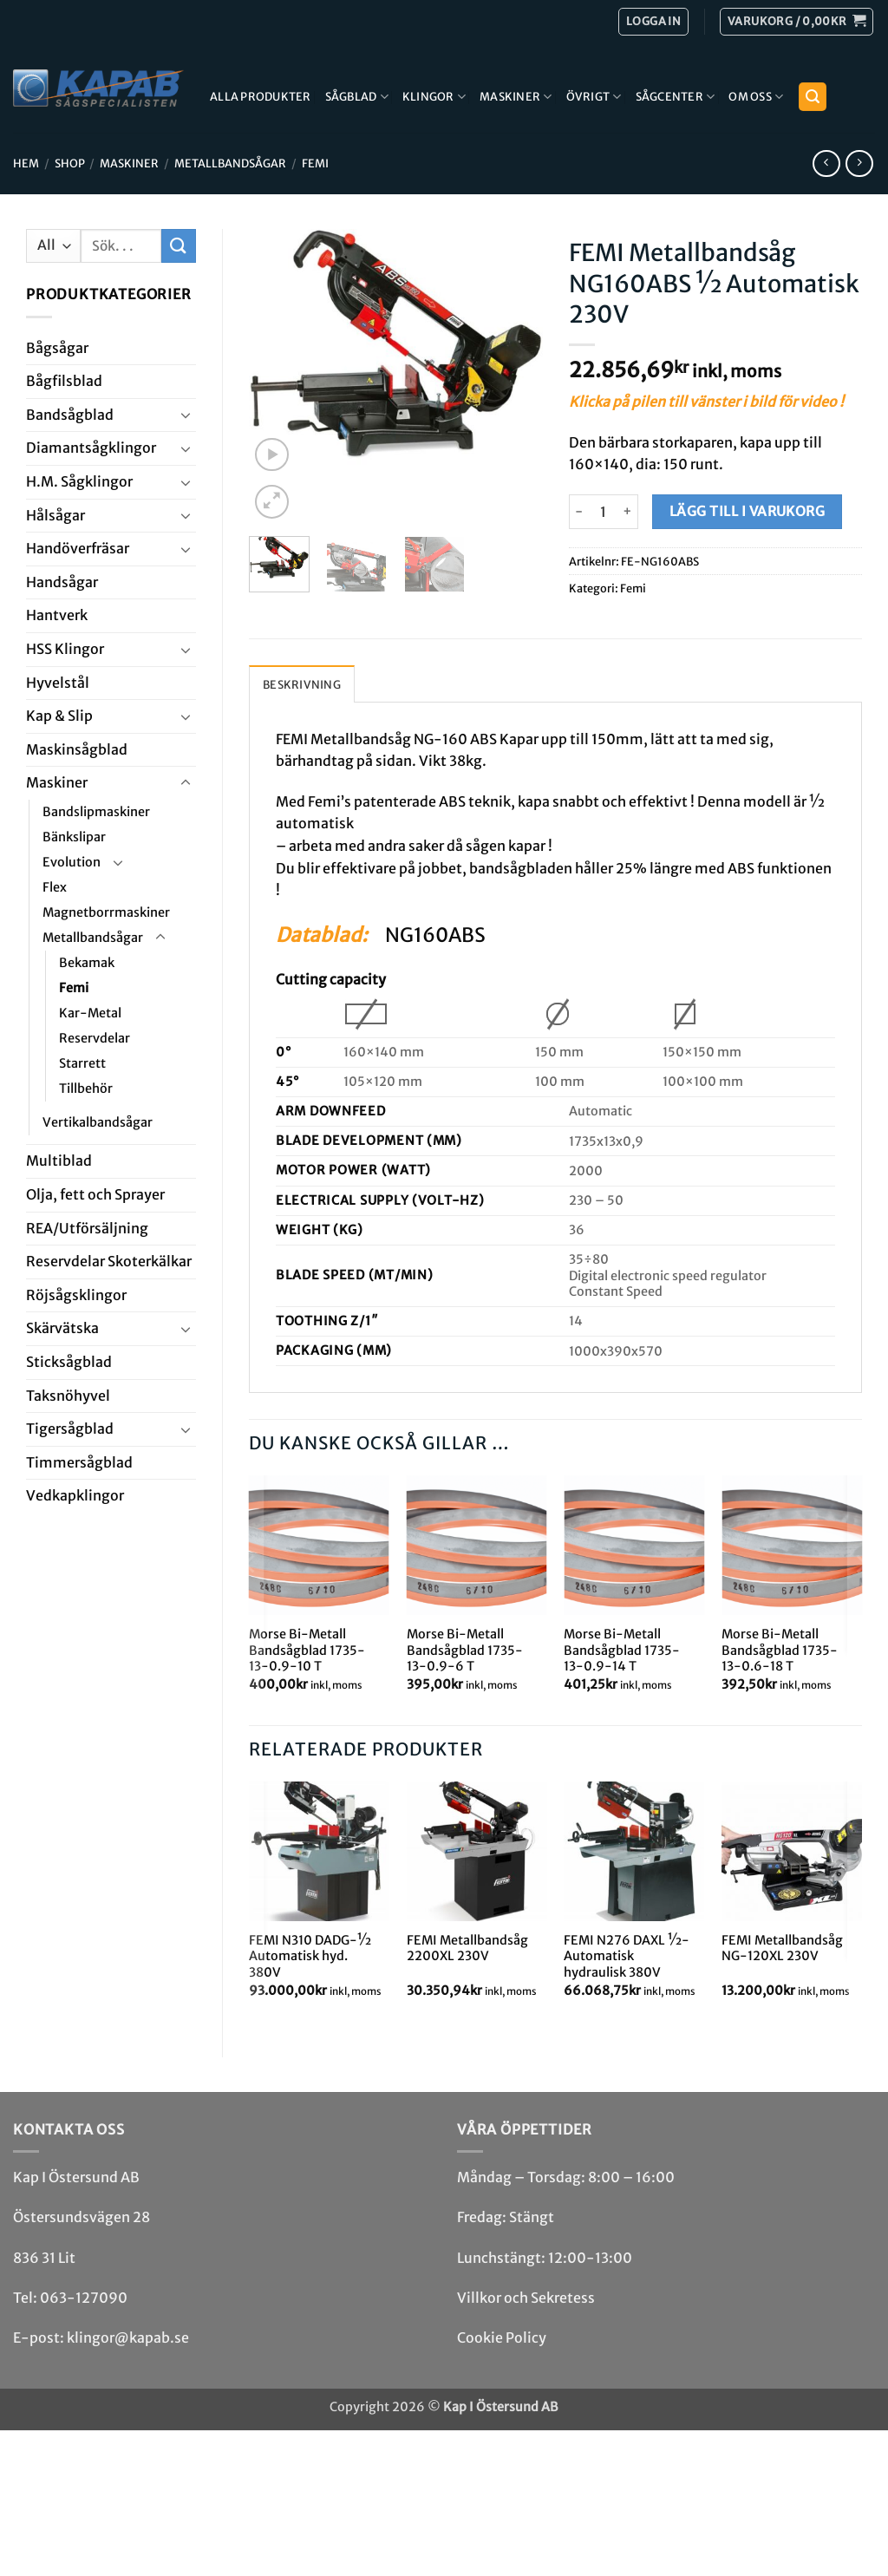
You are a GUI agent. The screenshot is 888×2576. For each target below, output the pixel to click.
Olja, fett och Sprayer (95, 1194)
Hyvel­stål (57, 682)
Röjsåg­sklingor (76, 1295)
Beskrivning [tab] (302, 684)
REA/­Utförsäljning (87, 1228)
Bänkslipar (74, 837)
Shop (70, 163)
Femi (315, 163)
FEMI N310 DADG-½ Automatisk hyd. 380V (310, 1956)
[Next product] (826, 163)
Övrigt (594, 96)
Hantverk (57, 615)
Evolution (71, 862)
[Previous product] (859, 163)
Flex (54, 887)
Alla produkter (260, 96)
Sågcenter (675, 96)
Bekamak (86, 963)
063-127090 (83, 2297)
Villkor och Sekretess (526, 2297)
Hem (26, 163)
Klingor (434, 96)
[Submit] (178, 246)
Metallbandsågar (230, 163)
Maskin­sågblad (76, 749)
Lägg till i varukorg (747, 511)
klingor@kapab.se (128, 2337)
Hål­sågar (55, 515)
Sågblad (356, 96)
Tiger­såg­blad (70, 1428)
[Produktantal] (603, 511)
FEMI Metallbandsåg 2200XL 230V (467, 1948)
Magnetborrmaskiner (106, 912)
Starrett (82, 1063)
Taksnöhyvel (68, 1395)
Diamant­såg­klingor (91, 447)
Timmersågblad (79, 1462)
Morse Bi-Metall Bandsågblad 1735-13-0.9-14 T (622, 1650)
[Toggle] (185, 414)
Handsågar (62, 582)
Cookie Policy (501, 2337)
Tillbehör (86, 1088)
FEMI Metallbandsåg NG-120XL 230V (782, 1948)
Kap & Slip (59, 715)
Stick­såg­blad (69, 1361)
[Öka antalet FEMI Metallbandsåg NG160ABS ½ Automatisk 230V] (628, 511)
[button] (796, 22)
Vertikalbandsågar (97, 1122)
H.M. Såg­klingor (79, 481)
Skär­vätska (62, 1328)
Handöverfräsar (77, 548)
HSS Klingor (65, 648)
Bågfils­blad (64, 380)
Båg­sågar (57, 347)
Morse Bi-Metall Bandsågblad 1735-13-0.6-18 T (780, 1650)
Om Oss (755, 96)
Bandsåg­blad (70, 414)
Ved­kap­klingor (75, 1495)
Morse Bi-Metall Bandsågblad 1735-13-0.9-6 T (465, 1650)
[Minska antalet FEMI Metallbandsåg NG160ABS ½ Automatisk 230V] (579, 511)
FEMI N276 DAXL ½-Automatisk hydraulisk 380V (626, 1956)
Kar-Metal (90, 1013)
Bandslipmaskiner (96, 812)
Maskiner (516, 96)
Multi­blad (59, 1160)
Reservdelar (94, 1038)
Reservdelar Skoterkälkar (109, 1261)
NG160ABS (435, 935)
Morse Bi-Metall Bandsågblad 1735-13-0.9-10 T (307, 1650)
